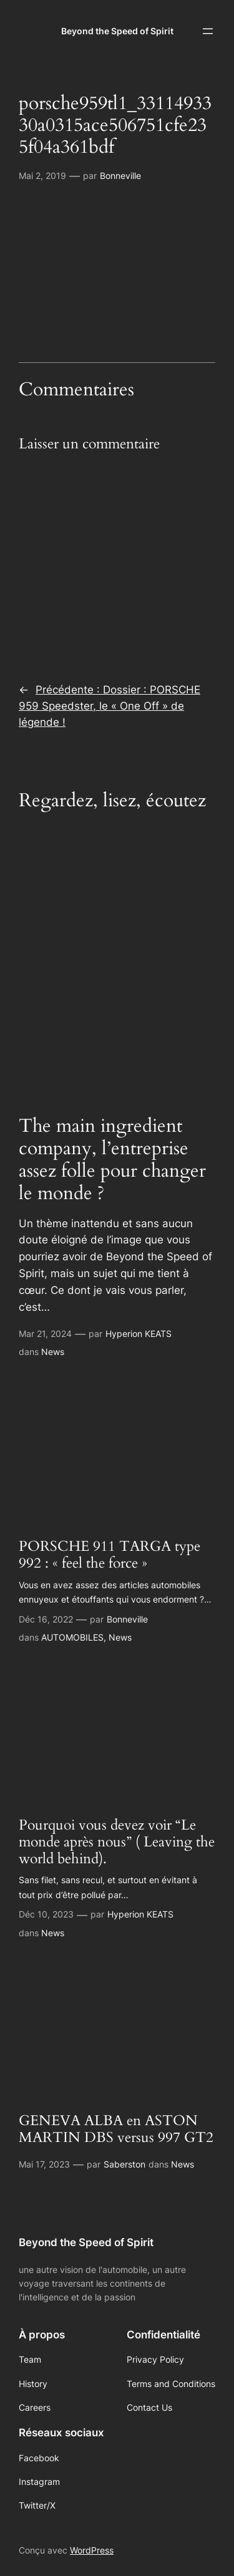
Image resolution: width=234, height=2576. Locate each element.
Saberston (124, 2164)
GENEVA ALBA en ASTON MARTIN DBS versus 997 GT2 (116, 2129)
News (52, 1351)
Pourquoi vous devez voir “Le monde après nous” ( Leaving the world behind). (117, 1842)
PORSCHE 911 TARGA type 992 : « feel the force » (109, 1555)
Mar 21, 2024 (45, 1333)
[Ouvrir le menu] (207, 31)
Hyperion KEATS (138, 1333)
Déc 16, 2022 (46, 1619)
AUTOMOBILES (72, 1637)
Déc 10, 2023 (46, 1914)
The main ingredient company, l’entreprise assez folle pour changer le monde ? (112, 1160)
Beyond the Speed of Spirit (117, 31)
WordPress (92, 2550)
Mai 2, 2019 (42, 175)
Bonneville (120, 175)
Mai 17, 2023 (44, 2164)
